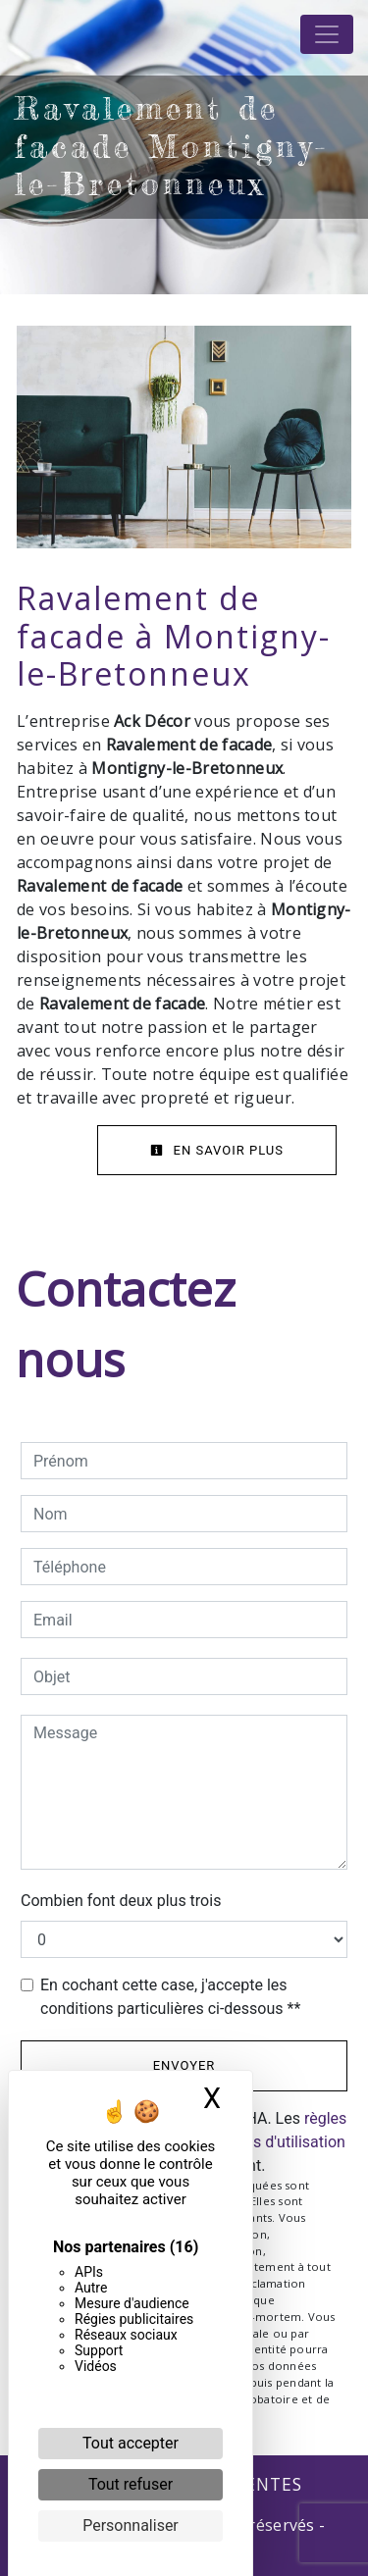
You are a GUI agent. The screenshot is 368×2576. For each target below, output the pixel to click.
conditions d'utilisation (266, 2142)
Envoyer (184, 2065)
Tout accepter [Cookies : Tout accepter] (130, 2443)
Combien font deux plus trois (121, 1900)
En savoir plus (217, 1150)
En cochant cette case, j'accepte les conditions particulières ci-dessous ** (170, 1997)
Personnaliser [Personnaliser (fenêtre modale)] (130, 2525)
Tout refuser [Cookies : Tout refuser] (130, 2484)
